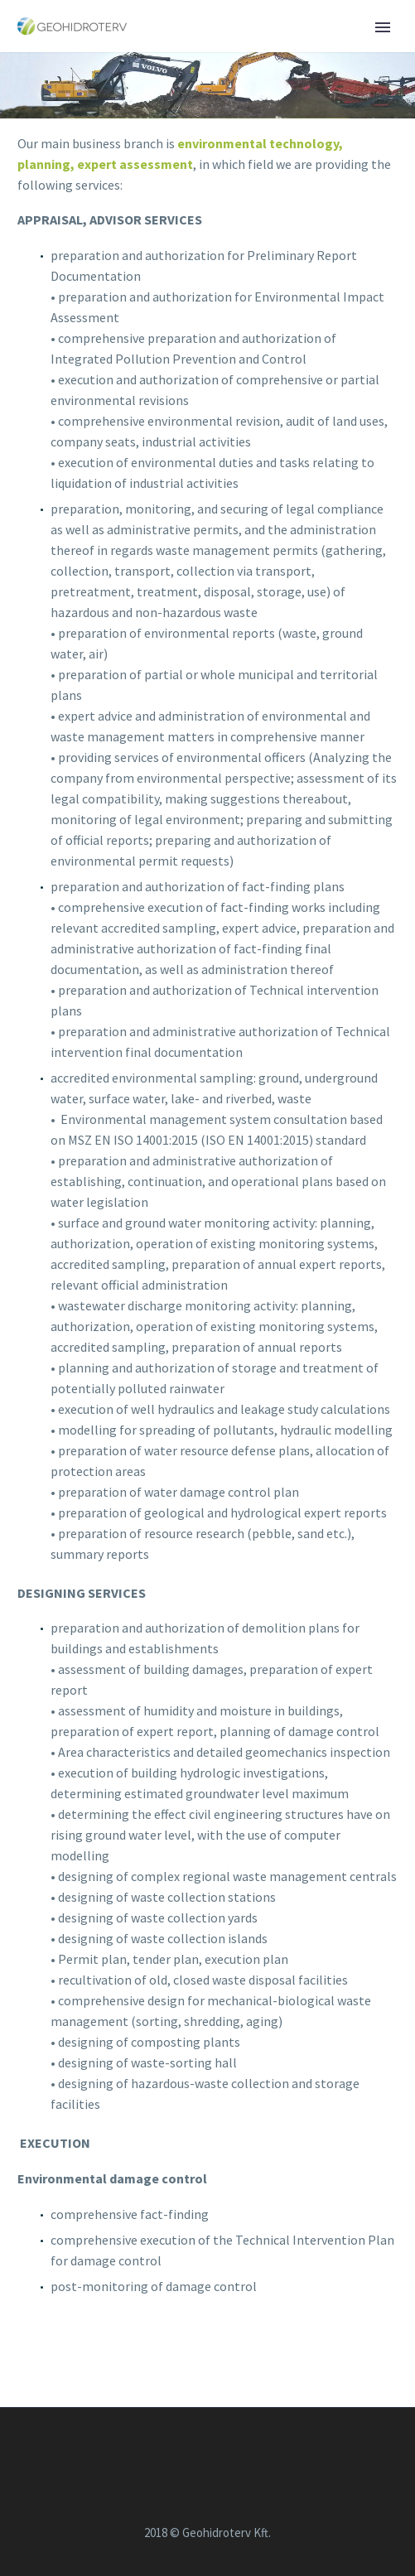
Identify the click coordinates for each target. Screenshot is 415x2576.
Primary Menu (382, 27)
